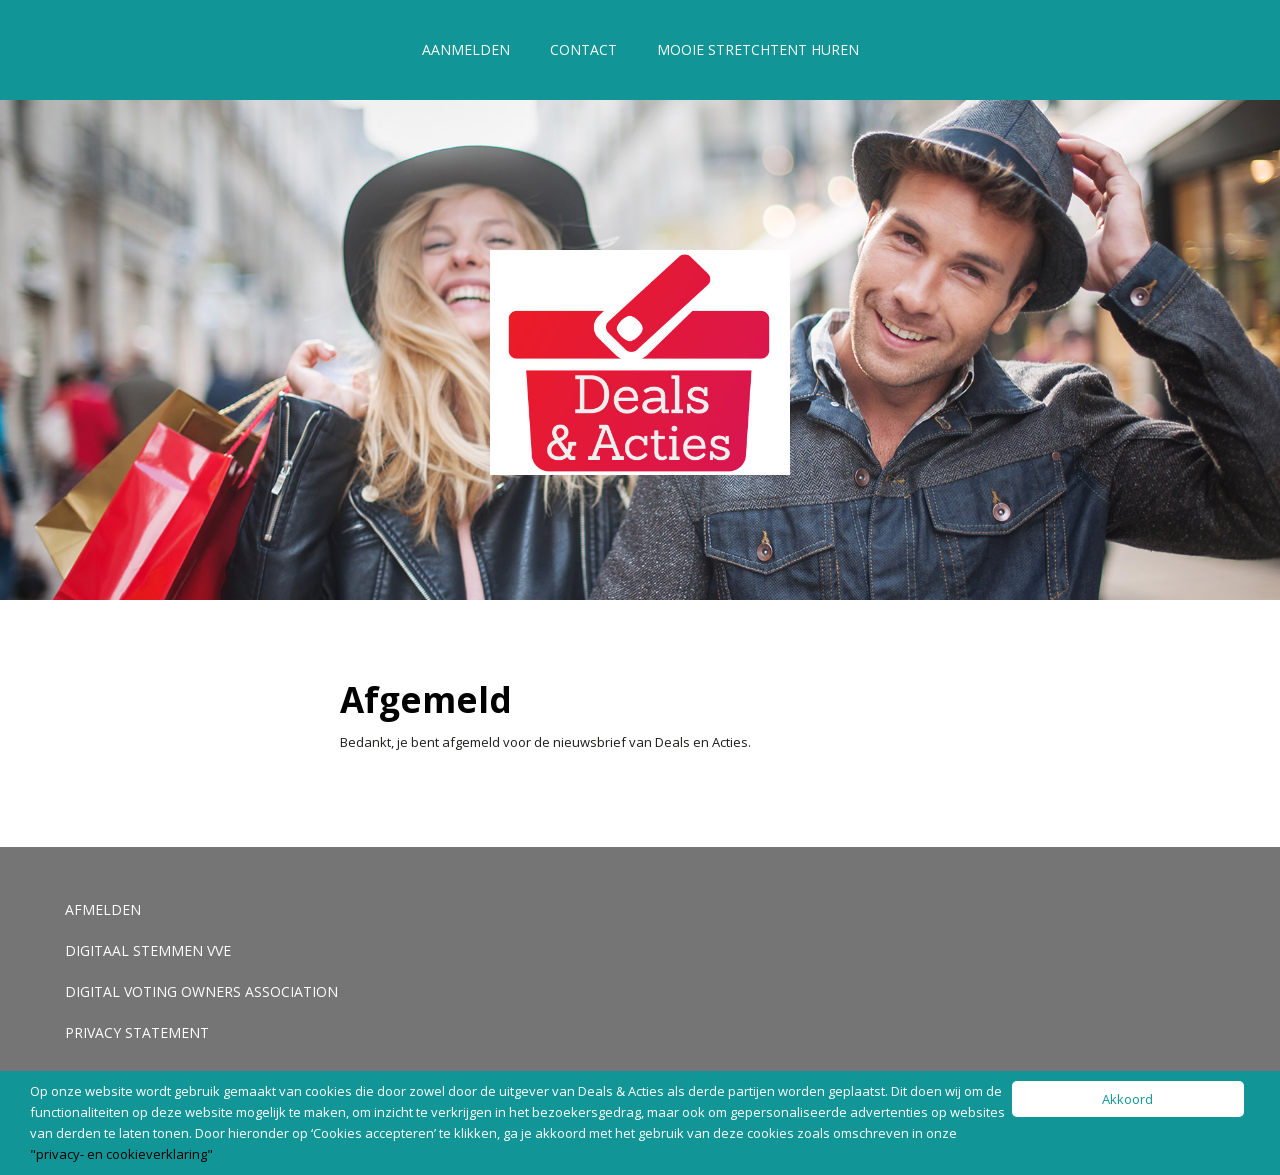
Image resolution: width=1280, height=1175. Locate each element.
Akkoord (1127, 1099)
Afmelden (103, 909)
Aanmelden (466, 49)
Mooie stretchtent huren (758, 49)
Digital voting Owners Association (201, 991)
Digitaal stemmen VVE (148, 950)
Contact (583, 49)
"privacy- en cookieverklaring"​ (121, 1154)
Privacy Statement (137, 1032)
